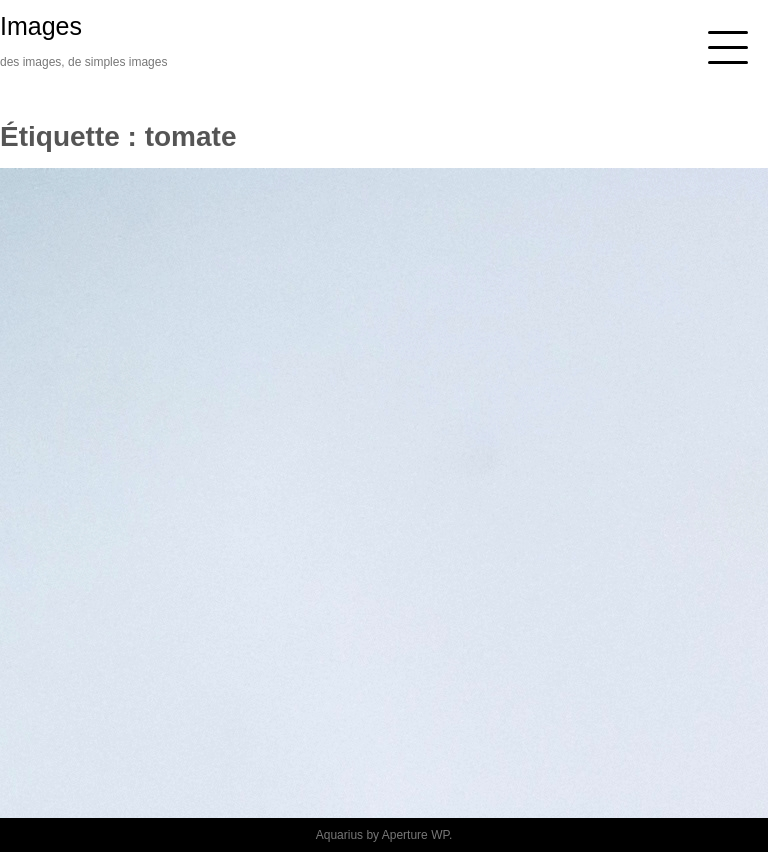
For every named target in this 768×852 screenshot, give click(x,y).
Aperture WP (415, 835)
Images (41, 26)
